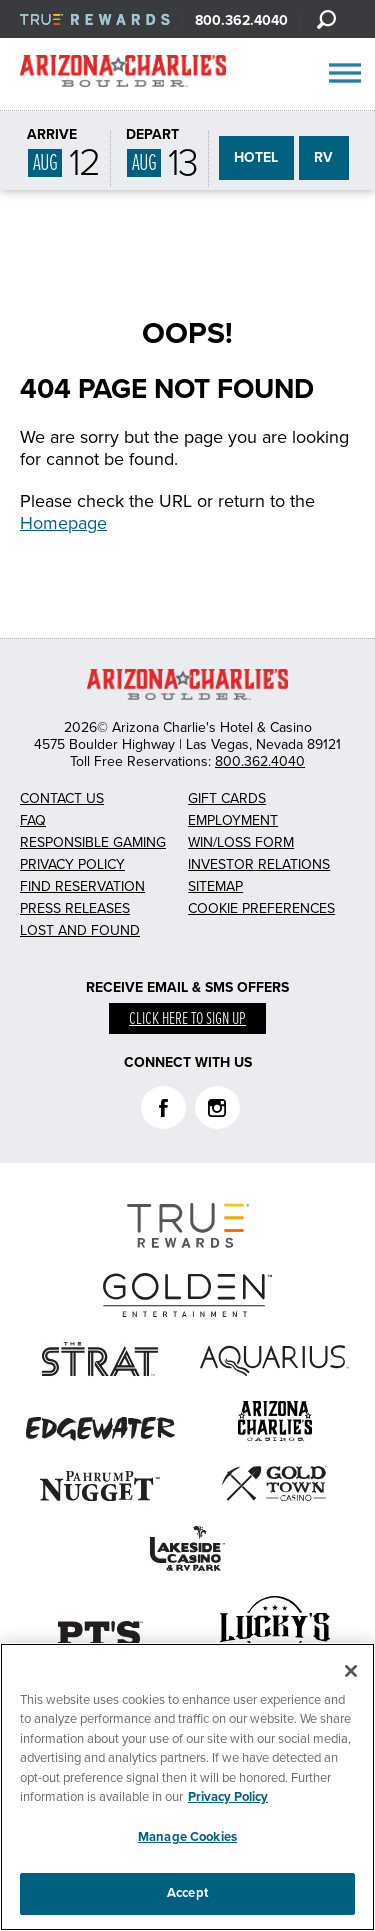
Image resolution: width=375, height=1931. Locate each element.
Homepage (63, 523)
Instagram (217, 1107)
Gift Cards (227, 798)
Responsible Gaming (93, 842)
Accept (187, 1893)
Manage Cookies (187, 1837)
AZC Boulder (123, 75)
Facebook (163, 1107)
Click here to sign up (187, 1019)
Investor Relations (259, 864)
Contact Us (62, 798)
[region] (187, 1787)
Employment (233, 820)
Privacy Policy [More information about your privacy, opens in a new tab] (228, 1797)
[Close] (351, 1671)
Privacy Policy (72, 864)
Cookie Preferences (261, 908)
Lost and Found (80, 930)
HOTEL (256, 157)
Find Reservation (82, 886)
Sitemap (215, 886)
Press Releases (75, 908)
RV (323, 157)
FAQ (33, 820)
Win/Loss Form (241, 842)
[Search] (326, 19)
